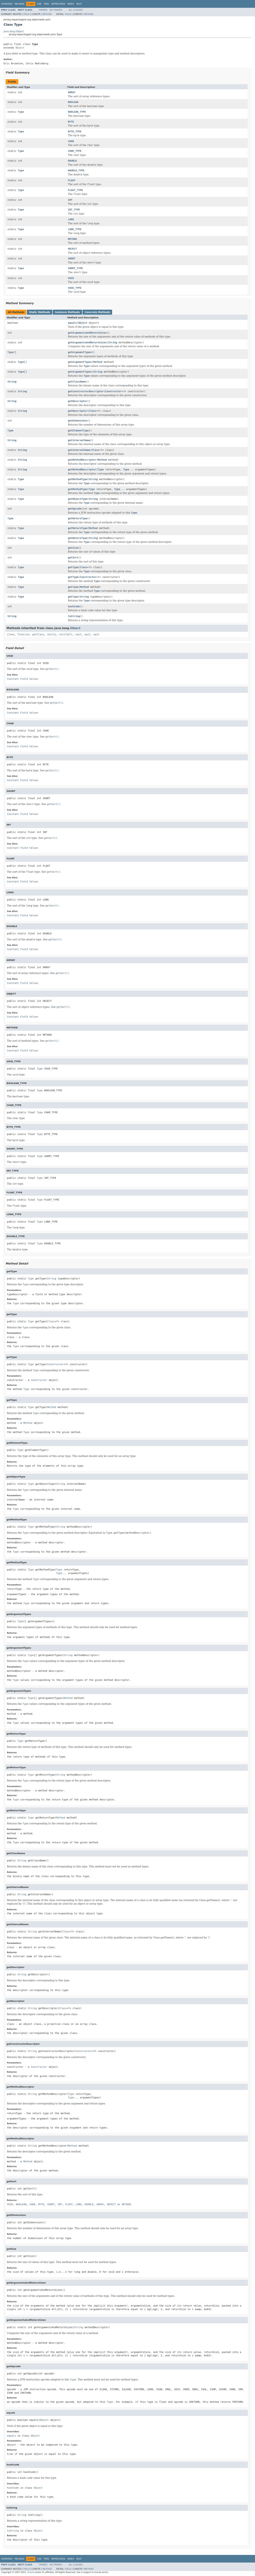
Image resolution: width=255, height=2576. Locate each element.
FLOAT (71, 180)
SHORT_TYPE (75, 268)
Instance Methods (67, 312)
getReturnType (77, 518)
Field (26, 14)
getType (73, 567)
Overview (6, 4)
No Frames (56, 10)
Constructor (113, 391)
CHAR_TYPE (74, 151)
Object (19, 47)
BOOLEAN (73, 102)
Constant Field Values (22, 678)
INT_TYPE (74, 209)
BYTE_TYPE (74, 131)
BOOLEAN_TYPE (77, 111)
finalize (23, 634)
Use (39, 4)
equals (72, 322)
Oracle (30, 2572)
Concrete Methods (97, 312)
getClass (38, 634)
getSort (73, 557)
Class (92, 410)
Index (70, 4)
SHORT (71, 258)
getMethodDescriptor (82, 459)
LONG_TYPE (74, 229)
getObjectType (77, 498)
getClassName (77, 381)
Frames (43, 10)
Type (21, 111)
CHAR (71, 141)
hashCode (74, 606)
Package (19, 4)
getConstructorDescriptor (86, 391)
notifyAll (66, 634)
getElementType (78, 430)
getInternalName (79, 440)
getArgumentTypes (80, 352)
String (112, 342)
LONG (71, 219)
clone (10, 634)
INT (70, 199)
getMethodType (77, 479)
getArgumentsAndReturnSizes (87, 332)
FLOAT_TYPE (75, 190)
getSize (73, 547)
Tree (46, 4)
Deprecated (58, 4)
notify (51, 634)
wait (79, 634)
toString (74, 616)
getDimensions (77, 420)
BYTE (71, 121)
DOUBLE (72, 160)
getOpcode (74, 508)
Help (79, 4)
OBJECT (72, 248)
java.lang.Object (14, 31)
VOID (71, 278)
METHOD (72, 239)
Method (47, 14)
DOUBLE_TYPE (76, 170)
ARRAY (71, 92)
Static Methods (39, 312)
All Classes (76, 10)
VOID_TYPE (74, 287)
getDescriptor (77, 401)
